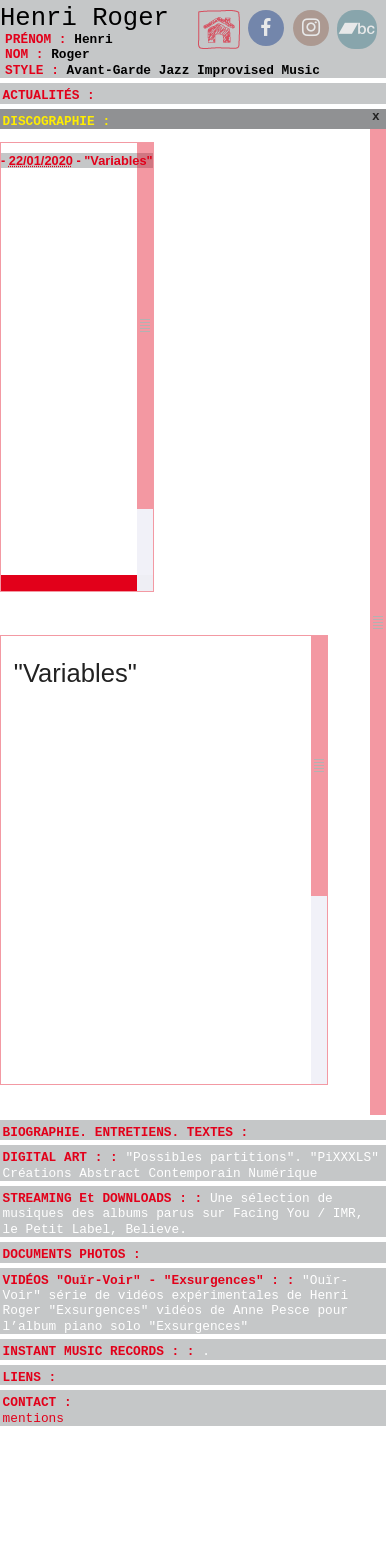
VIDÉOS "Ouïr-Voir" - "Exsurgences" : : (176, 1303)
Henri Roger (84, 18)
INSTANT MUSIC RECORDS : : (106, 1351)
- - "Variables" (77, 160)
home (219, 29)
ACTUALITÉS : (49, 95)
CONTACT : (37, 1402)
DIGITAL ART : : (191, 1165)
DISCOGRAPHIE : (57, 121)
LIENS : (30, 1377)
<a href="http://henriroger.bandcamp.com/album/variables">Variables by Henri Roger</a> (154, 928)
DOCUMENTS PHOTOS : (72, 1254)
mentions (33, 1418)
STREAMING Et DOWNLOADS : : (183, 1214)
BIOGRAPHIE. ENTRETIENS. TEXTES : (126, 1132)
